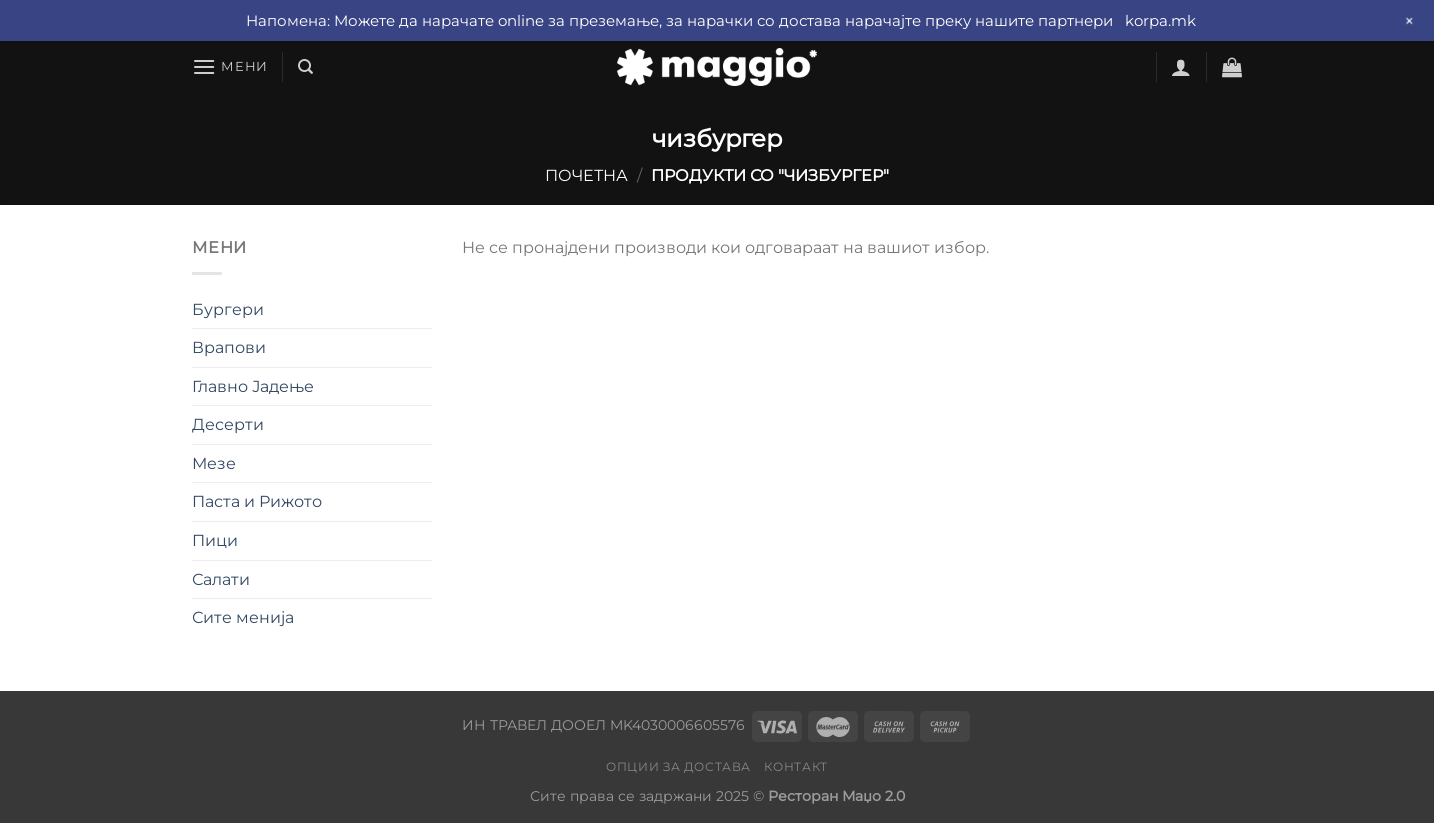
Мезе (214, 463)
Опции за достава (678, 766)
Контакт (795, 766)
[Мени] (230, 66)
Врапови (229, 347)
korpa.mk (1160, 20)
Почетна (586, 175)
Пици (215, 540)
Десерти (228, 424)
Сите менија (243, 617)
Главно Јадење (253, 386)
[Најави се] (1181, 67)
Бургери (228, 309)
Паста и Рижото (257, 501)
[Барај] (305, 67)
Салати (221, 579)
